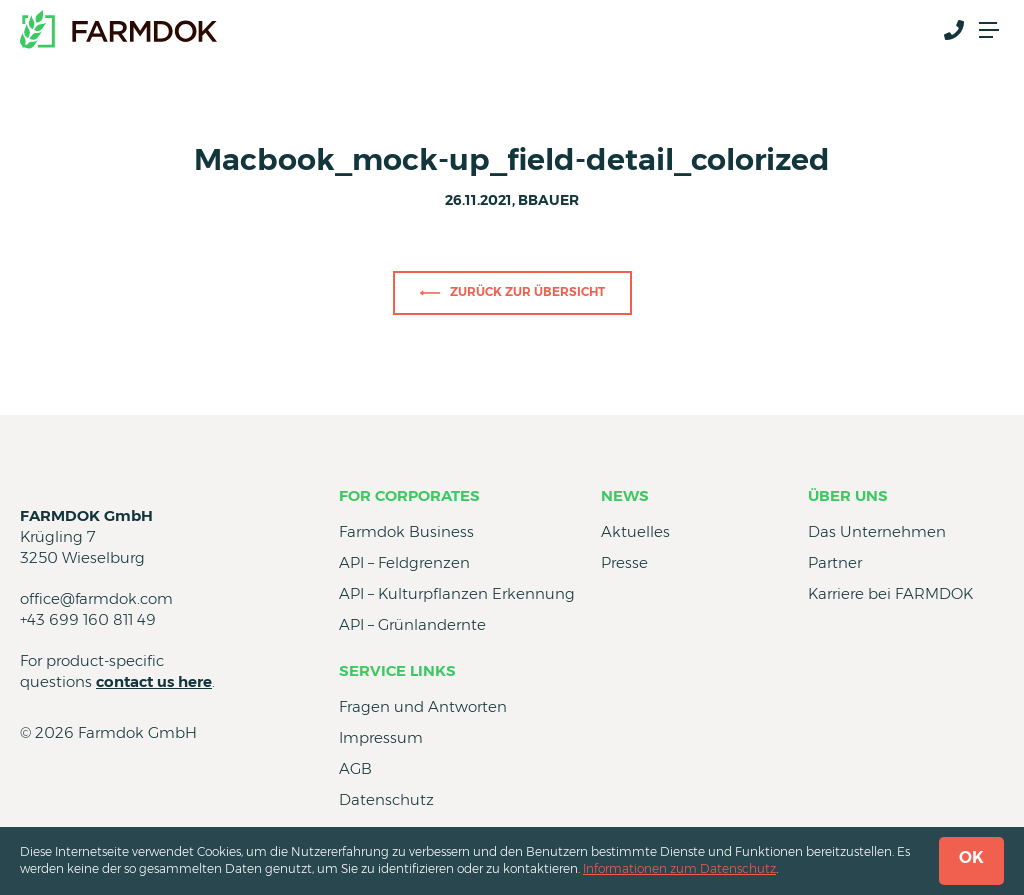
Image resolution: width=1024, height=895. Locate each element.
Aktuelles (635, 531)
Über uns (848, 495)
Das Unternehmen (877, 531)
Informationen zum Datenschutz (679, 868)
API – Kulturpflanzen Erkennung (457, 593)
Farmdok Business (406, 531)
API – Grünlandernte (412, 624)
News (625, 495)
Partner (835, 562)
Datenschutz (386, 799)
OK (971, 857)
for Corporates (409, 495)
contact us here (154, 681)
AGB (355, 768)
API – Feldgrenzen (404, 562)
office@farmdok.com (96, 598)
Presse (624, 562)
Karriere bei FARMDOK (890, 593)
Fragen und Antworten (423, 706)
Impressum (381, 737)
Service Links (397, 670)
